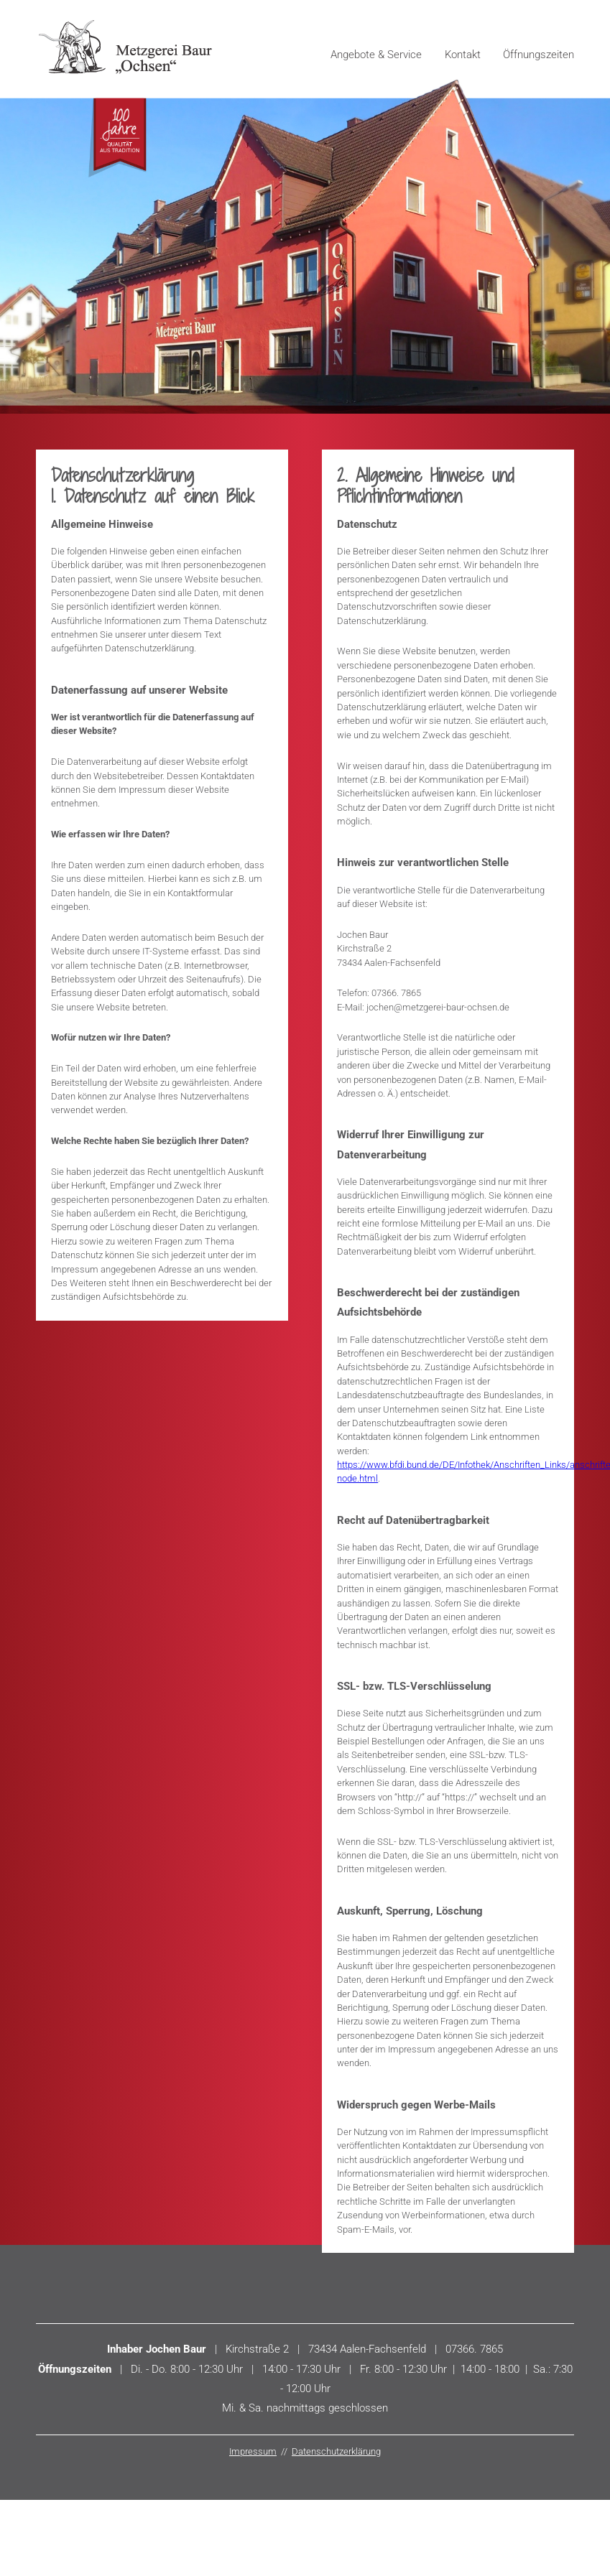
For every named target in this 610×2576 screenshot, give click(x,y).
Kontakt (463, 54)
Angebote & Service (376, 54)
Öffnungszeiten (538, 54)
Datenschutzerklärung (336, 2451)
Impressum (253, 2451)
